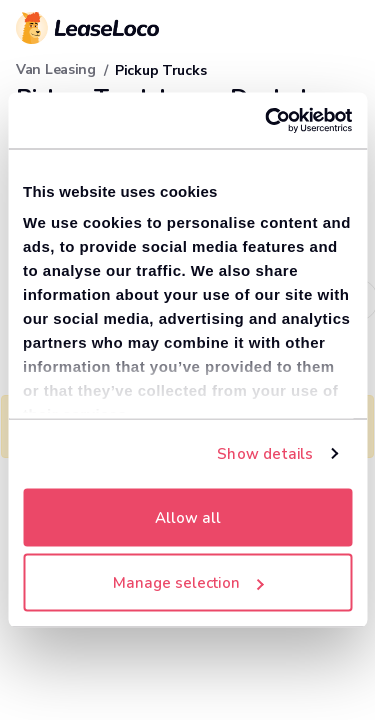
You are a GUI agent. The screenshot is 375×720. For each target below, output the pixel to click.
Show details (265, 454)
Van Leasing (56, 69)
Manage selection (188, 583)
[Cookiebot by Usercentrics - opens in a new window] (267, 121)
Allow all (188, 517)
